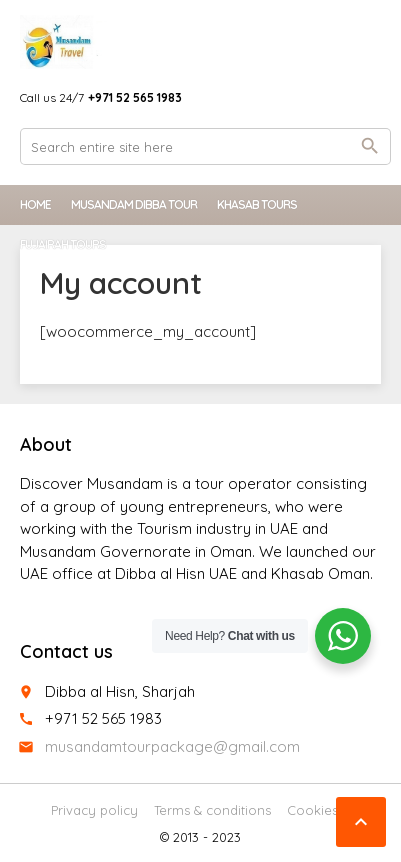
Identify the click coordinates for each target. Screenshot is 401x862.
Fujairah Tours (63, 244)
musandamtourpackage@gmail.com (172, 746)
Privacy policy (94, 810)
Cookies (312, 810)
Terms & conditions (212, 810)
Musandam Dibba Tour (134, 204)
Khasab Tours (257, 204)
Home (35, 204)
